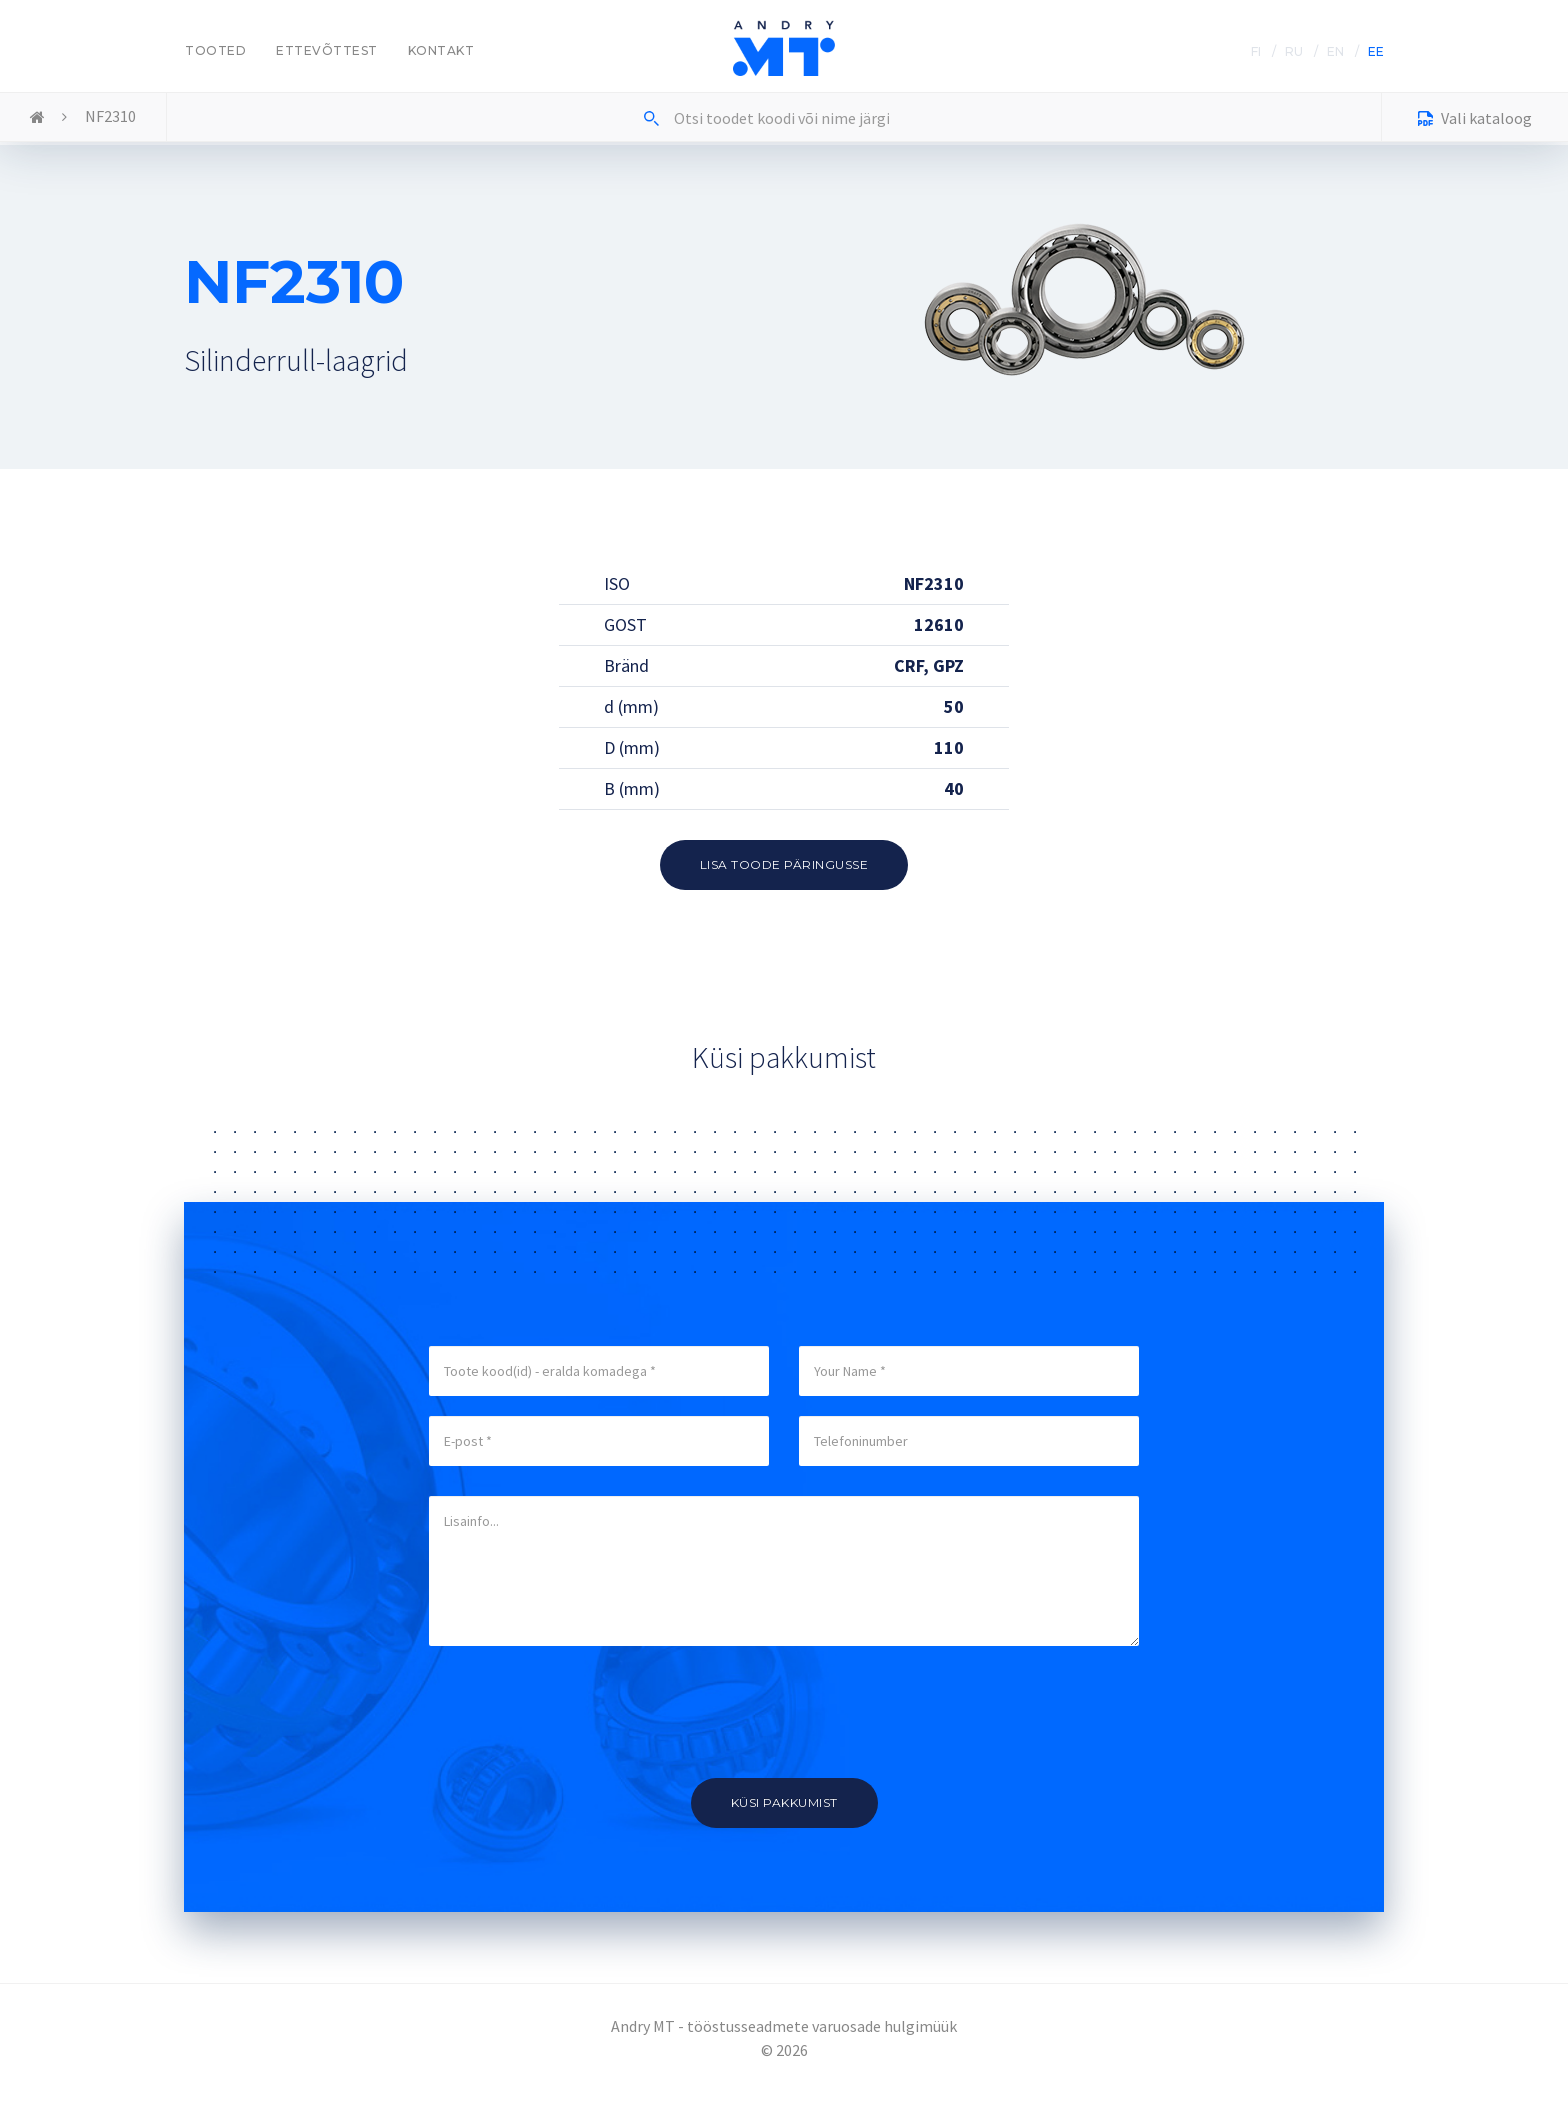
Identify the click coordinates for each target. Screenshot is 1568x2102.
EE (1376, 51)
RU (1294, 51)
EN (1335, 51)
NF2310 (110, 116)
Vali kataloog (1475, 120)
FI (1256, 51)
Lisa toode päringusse (784, 864)
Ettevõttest (327, 50)
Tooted (215, 50)
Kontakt (441, 50)
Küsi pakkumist (784, 1802)
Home (37, 118)
